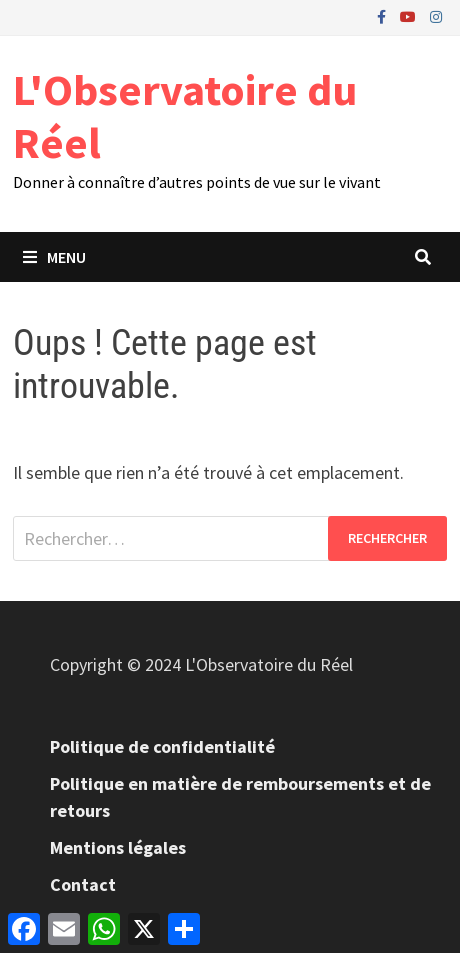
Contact (83, 884)
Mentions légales (118, 847)
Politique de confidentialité (162, 746)
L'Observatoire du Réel (185, 116)
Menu (54, 257)
